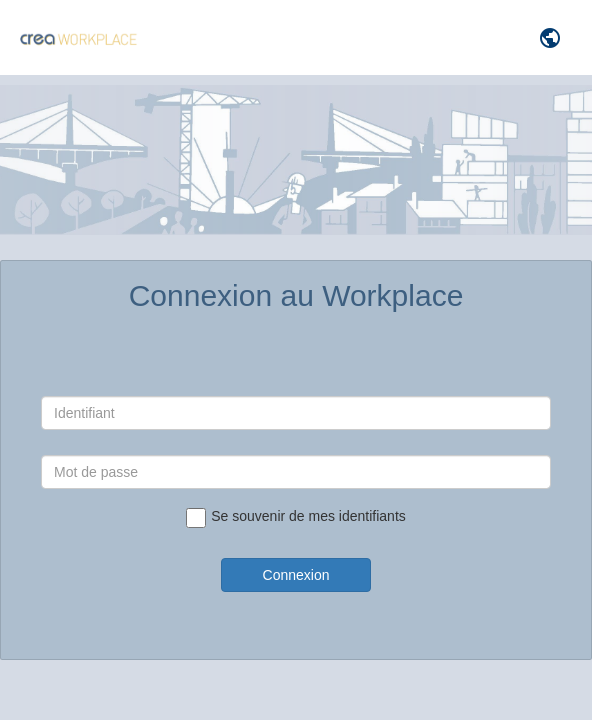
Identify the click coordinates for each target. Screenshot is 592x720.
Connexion (296, 575)
